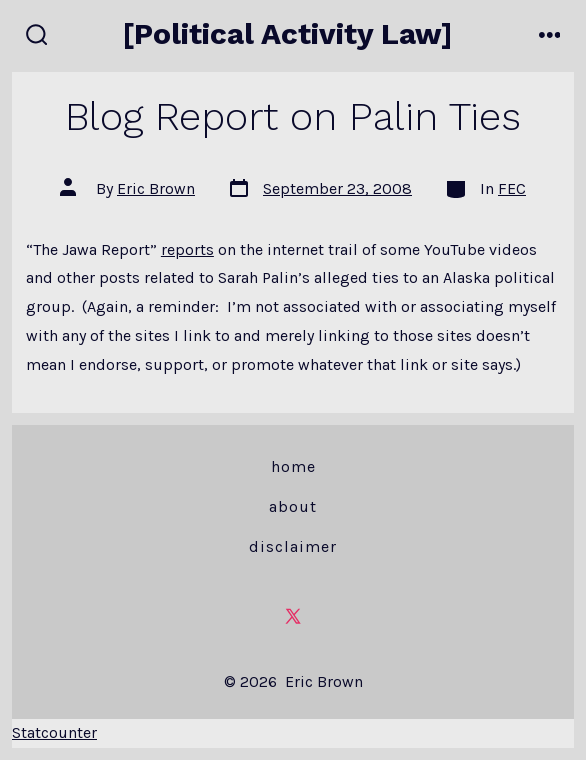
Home (293, 466)
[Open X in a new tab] (293, 616)
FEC (512, 188)
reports (187, 249)
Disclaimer (293, 546)
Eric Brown (156, 188)
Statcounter (54, 732)
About (293, 506)
